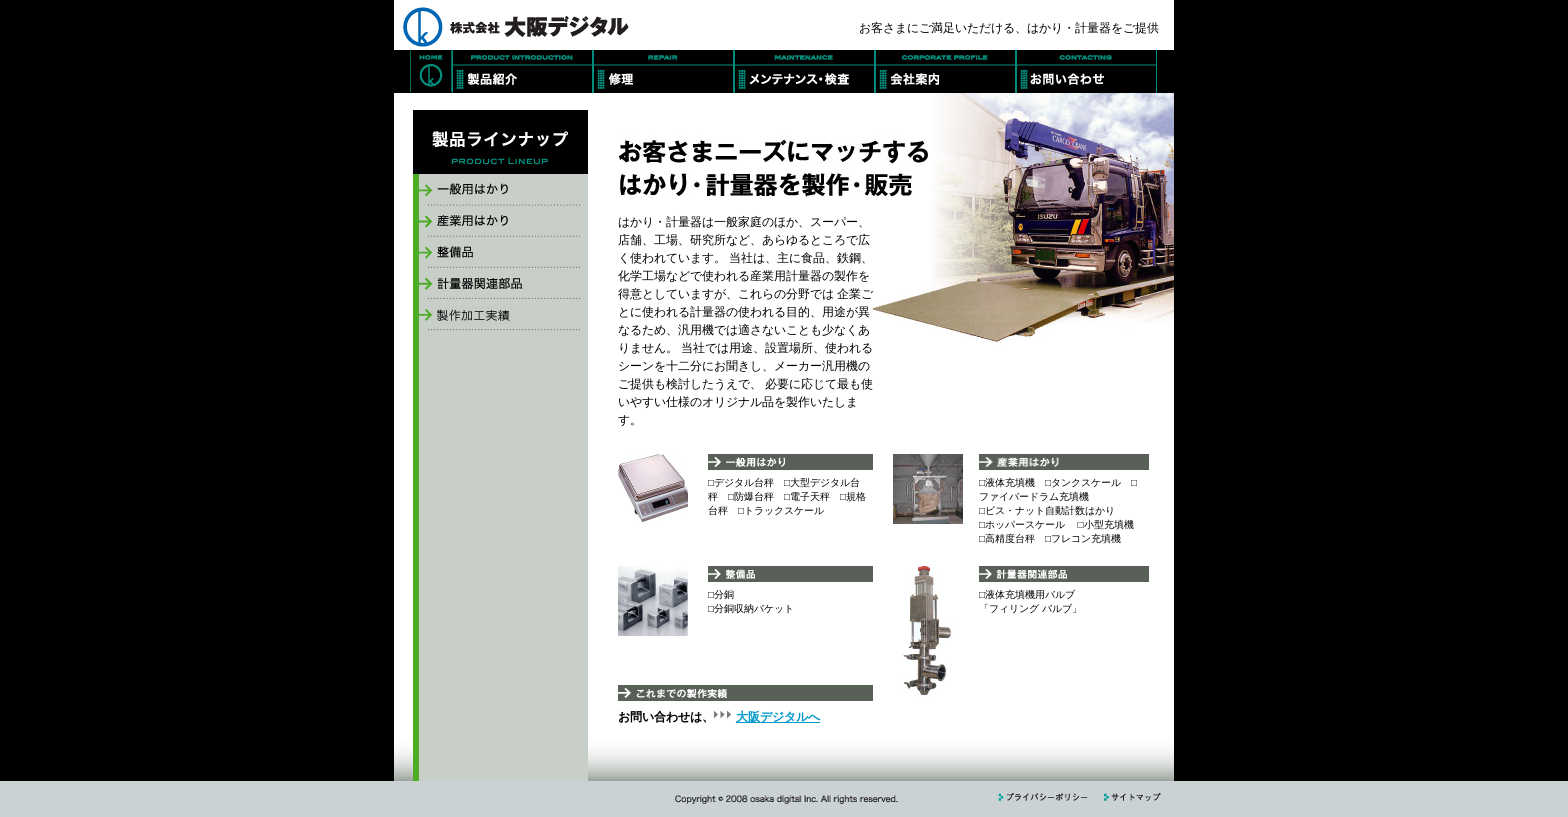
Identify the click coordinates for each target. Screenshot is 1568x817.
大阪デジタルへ (778, 717)
